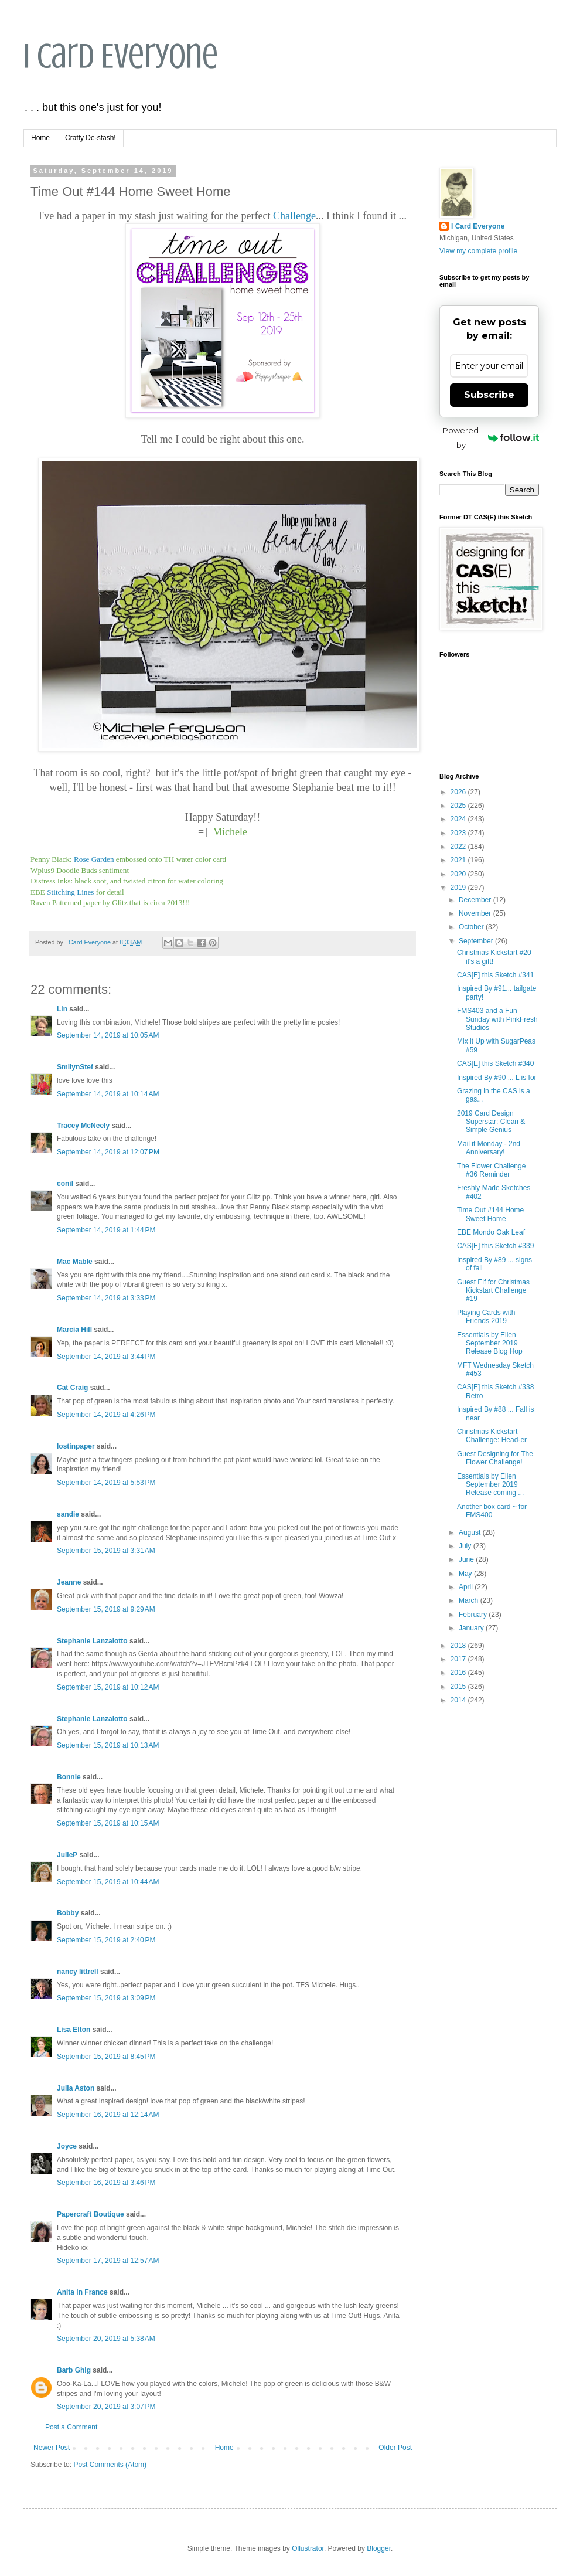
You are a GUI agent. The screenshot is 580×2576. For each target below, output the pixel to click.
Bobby (68, 1913)
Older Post (395, 2448)
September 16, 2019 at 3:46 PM (106, 2183)
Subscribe (489, 394)
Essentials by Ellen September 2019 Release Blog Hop (490, 1343)
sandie (68, 1514)
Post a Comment (71, 2427)
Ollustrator (308, 2548)
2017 (459, 1659)
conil (65, 1184)
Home (40, 138)
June (467, 1559)
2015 (459, 1687)
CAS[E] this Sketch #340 (495, 1063)
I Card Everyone (120, 56)
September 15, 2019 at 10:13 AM (108, 1745)
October (472, 927)
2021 (459, 860)
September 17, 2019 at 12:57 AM (108, 2260)
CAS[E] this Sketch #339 (495, 1246)
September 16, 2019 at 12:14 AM (108, 2115)
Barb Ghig (74, 2370)
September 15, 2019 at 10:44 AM (108, 1882)
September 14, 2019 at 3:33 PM (106, 1298)
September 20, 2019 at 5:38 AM (106, 2338)
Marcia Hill (74, 1330)
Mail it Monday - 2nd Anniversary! (488, 1148)
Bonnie (69, 1777)
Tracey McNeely (83, 1126)
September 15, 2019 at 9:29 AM (106, 1609)
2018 (459, 1646)
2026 (459, 792)
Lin (62, 1009)
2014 (459, 1700)
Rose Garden (94, 859)
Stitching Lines (70, 892)
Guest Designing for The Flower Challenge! (495, 1458)
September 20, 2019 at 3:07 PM (106, 2406)
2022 (459, 846)
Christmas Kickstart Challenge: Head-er (492, 1436)
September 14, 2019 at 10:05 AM (108, 1035)
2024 (459, 819)
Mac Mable (75, 1262)
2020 (459, 874)
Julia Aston (75, 2088)
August (471, 1532)
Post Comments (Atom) (109, 2465)
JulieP (67, 1855)
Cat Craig (72, 1388)
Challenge (294, 216)
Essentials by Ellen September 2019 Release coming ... (490, 1484)
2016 (459, 1672)
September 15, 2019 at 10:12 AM (108, 1687)
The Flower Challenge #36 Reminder (491, 1170)
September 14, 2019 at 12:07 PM (108, 1152)
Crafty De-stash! (90, 138)
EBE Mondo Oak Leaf (491, 1232)
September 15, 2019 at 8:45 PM (106, 2056)
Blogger (379, 2548)
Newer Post (51, 2448)
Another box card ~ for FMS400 (492, 1511)
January (472, 1628)
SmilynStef (75, 1067)
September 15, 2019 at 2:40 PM (106, 1940)
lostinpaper (76, 1446)
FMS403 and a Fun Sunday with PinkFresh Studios (497, 1019)
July (466, 1546)
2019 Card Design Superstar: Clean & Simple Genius (491, 1121)
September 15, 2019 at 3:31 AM (106, 1551)
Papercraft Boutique (90, 2214)
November (476, 913)
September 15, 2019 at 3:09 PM (106, 1998)
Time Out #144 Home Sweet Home (490, 1214)
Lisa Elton (73, 2030)
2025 (459, 805)
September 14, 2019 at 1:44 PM (106, 1230)
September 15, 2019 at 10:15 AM (108, 1823)
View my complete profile (478, 251)
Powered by (491, 438)
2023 (459, 833)
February (474, 1614)
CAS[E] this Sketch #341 (495, 975)
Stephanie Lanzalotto (92, 1641)
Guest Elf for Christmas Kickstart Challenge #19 (493, 1290)
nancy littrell (77, 1971)
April (467, 1587)
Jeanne (69, 1582)
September (477, 941)
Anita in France (82, 2292)
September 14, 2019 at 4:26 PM (106, 1415)
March (469, 1600)
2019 (459, 887)
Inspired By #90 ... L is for (497, 1077)
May (466, 1573)
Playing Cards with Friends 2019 (486, 1317)
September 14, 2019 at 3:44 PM (106, 1356)
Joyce (67, 2146)
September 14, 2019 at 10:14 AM (108, 1094)
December (476, 900)
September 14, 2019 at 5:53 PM (106, 1483)
